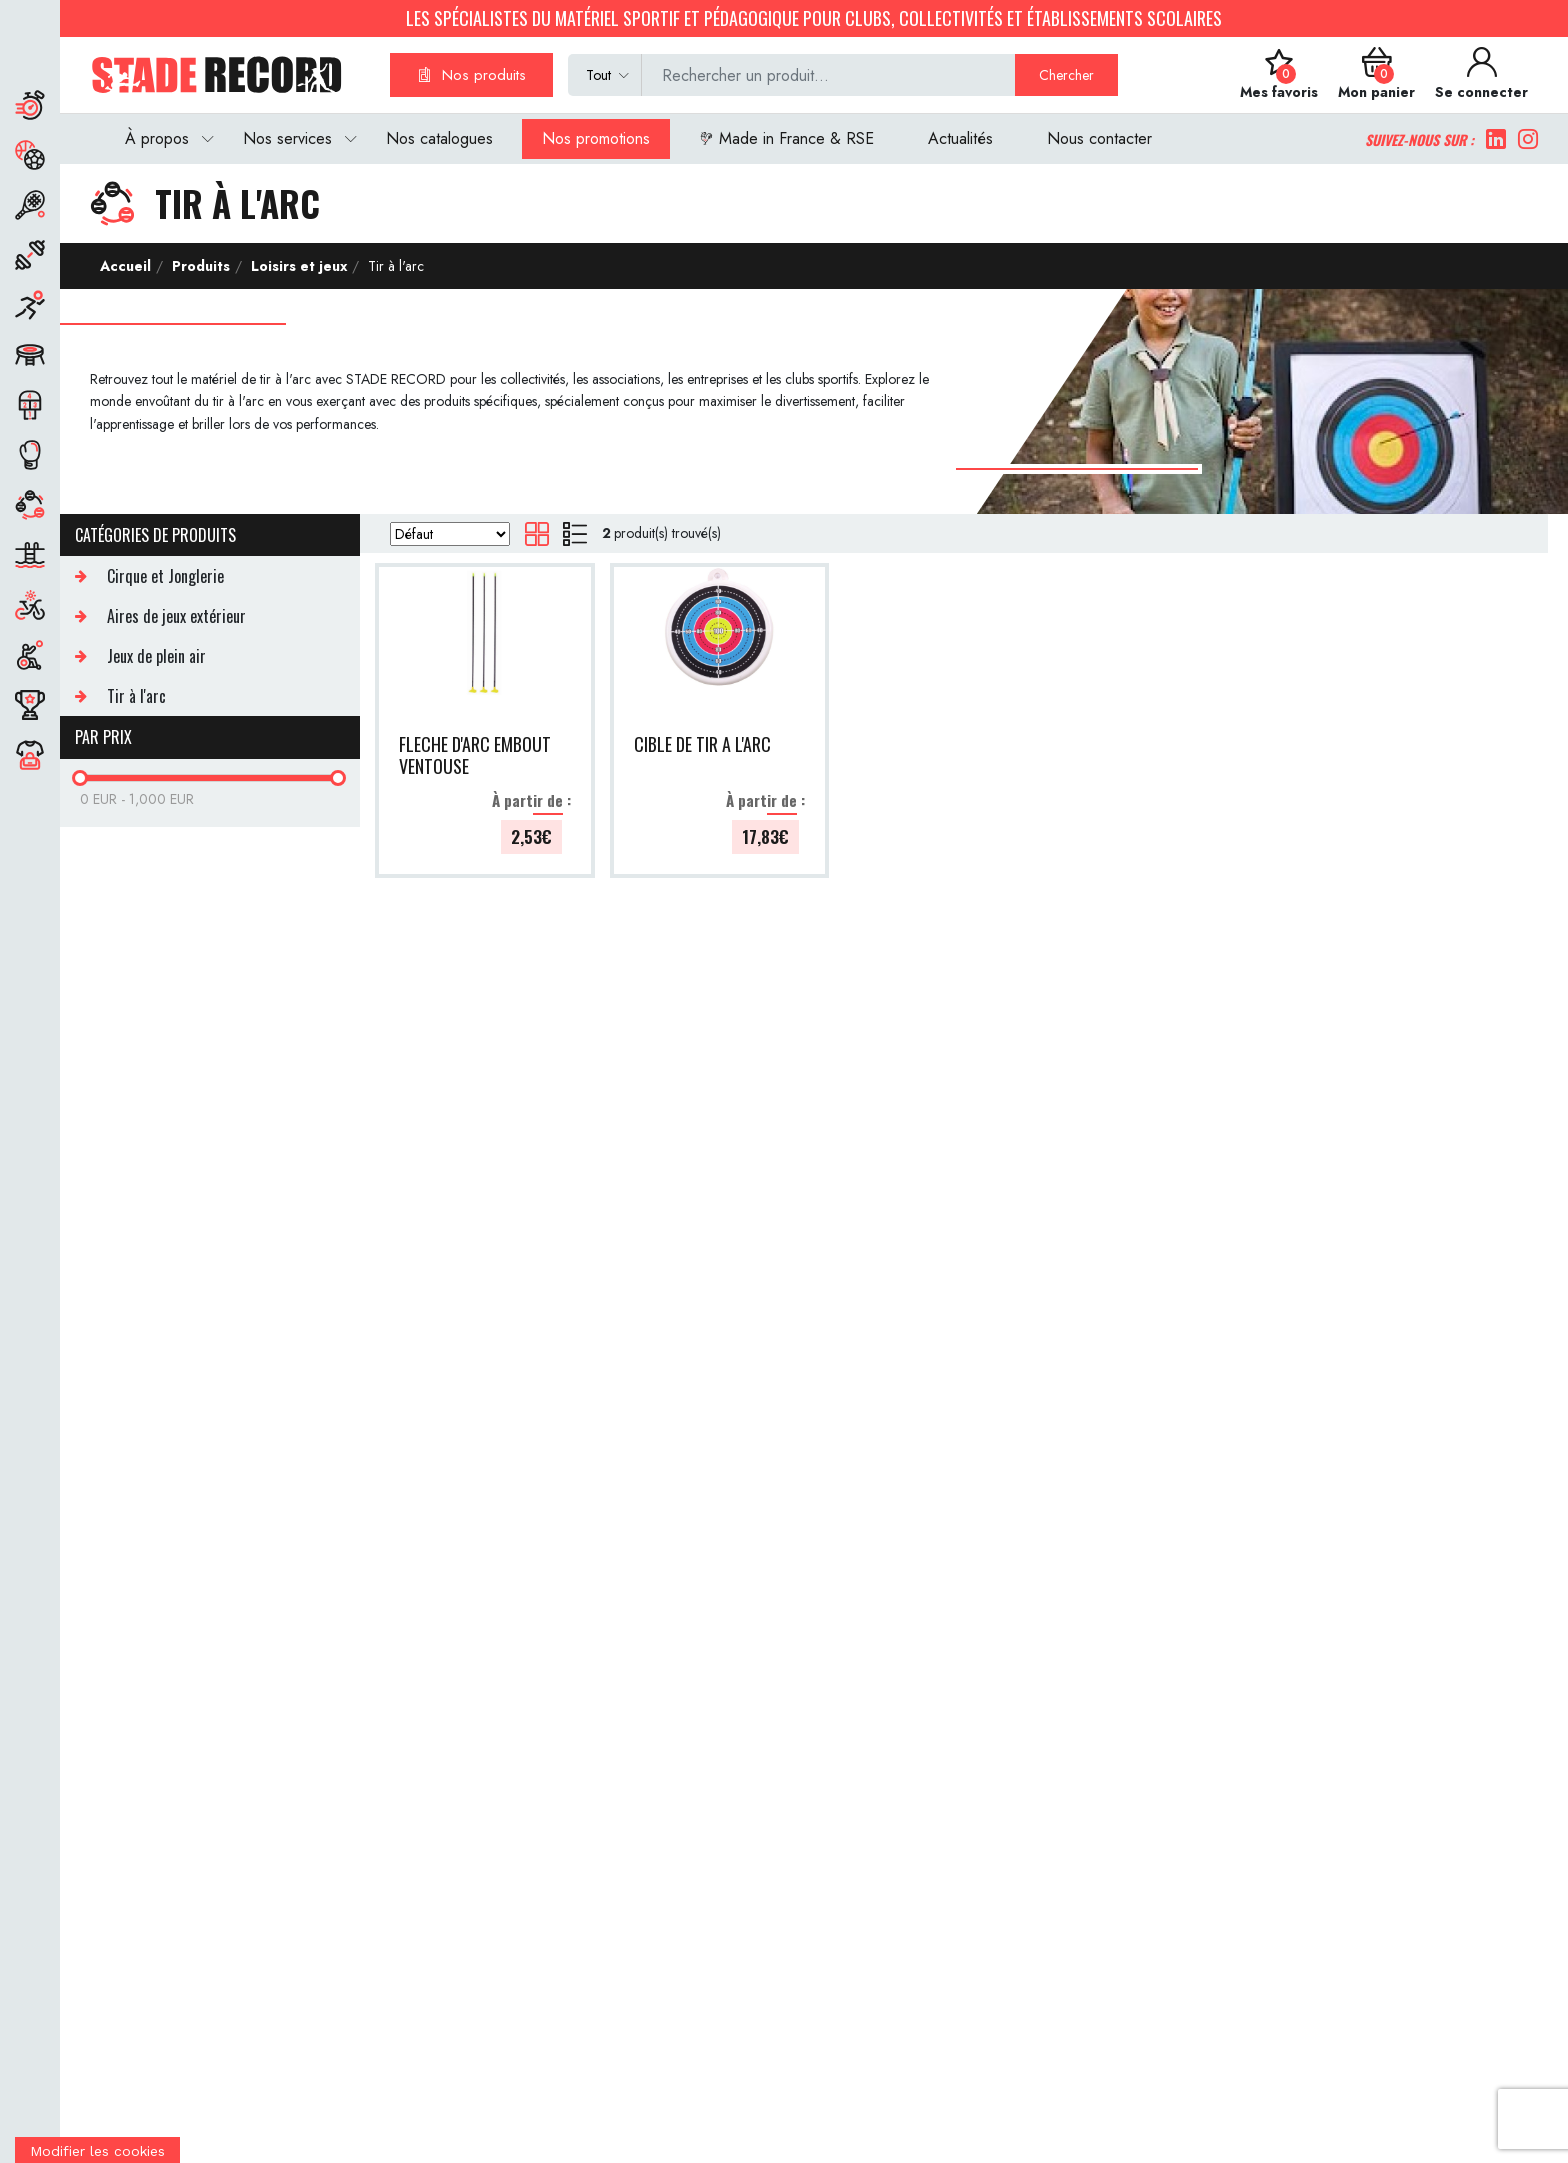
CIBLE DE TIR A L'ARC (702, 745)
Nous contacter (1099, 138)
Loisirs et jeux (297, 266)
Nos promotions (596, 138)
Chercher (1066, 75)
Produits (199, 266)
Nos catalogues (439, 138)
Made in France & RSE (786, 138)
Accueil (125, 266)
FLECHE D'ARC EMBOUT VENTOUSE (475, 755)
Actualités (960, 138)
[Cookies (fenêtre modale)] (97, 2150)
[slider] (80, 778)
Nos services (287, 138)
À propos (157, 138)
